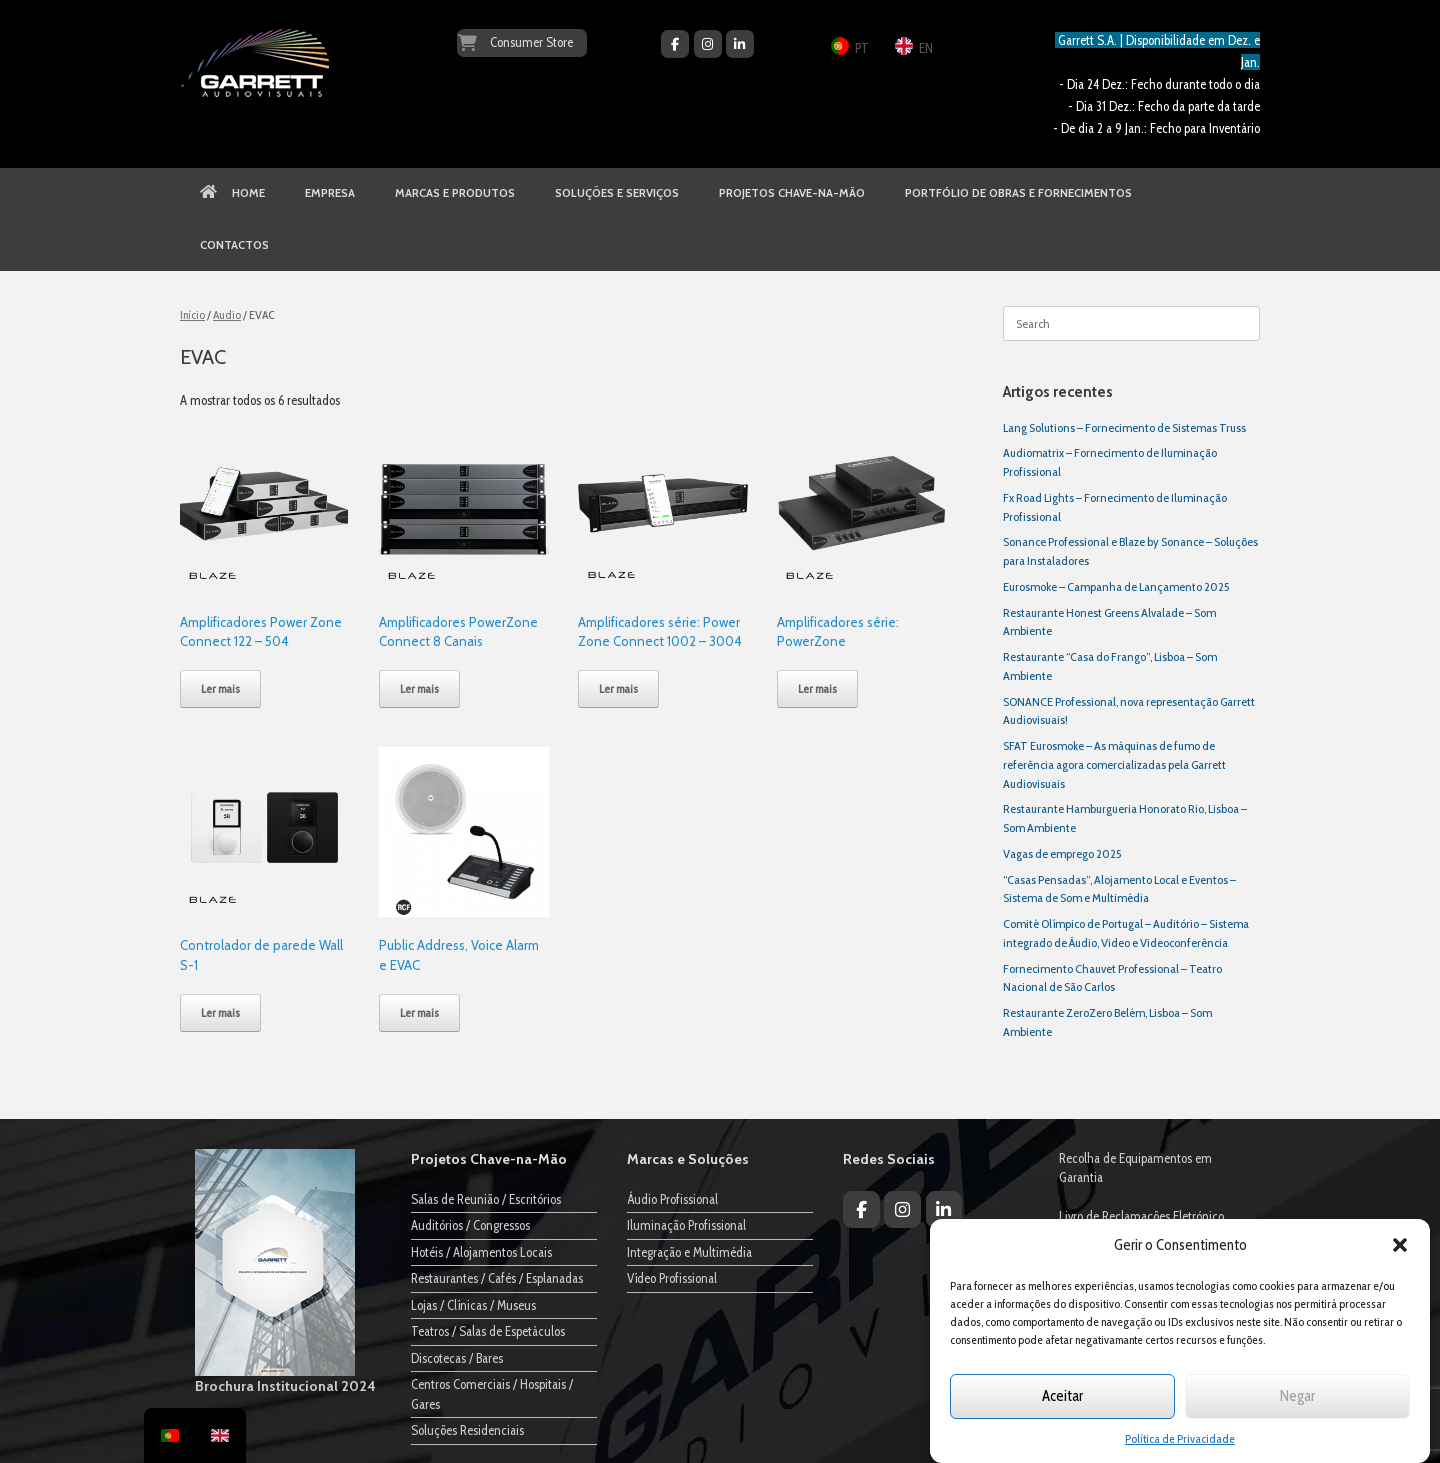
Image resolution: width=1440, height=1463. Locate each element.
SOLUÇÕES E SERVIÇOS (617, 193)
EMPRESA (330, 193)
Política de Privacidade (1180, 1438)
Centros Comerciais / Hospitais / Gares (492, 1394)
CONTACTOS (234, 245)
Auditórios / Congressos (470, 1225)
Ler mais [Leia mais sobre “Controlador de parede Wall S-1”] (220, 1012)
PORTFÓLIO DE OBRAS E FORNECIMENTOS (1018, 193)
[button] (1400, 1245)
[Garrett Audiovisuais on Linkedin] (740, 44)
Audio (227, 314)
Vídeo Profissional (672, 1278)
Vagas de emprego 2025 (1062, 853)
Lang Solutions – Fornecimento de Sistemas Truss (1124, 427)
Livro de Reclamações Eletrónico (1141, 1216)
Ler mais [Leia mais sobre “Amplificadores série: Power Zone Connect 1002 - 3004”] (618, 688)
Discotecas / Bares (457, 1358)
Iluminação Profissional (686, 1225)
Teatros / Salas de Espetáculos (488, 1331)
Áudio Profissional (672, 1199)
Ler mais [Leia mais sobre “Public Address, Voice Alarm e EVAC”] (419, 1012)
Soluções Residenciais (467, 1430)
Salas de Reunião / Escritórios (486, 1199)
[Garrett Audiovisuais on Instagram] (708, 44)
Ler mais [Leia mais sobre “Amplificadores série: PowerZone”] (817, 688)
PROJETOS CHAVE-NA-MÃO (792, 193)
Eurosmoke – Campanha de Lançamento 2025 (1116, 586)
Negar (1297, 1396)
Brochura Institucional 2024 (285, 1386)
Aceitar (1062, 1396)
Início (192, 314)
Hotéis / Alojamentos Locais (481, 1252)
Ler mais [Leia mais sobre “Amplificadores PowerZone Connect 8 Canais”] (419, 688)
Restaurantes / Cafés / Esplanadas (497, 1278)
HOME (232, 193)
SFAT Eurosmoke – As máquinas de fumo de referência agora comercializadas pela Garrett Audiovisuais (1114, 764)
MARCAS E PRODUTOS (455, 193)
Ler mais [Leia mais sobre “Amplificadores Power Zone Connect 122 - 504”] (220, 688)
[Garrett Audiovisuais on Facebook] (675, 44)
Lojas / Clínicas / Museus (473, 1305)
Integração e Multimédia (689, 1252)
